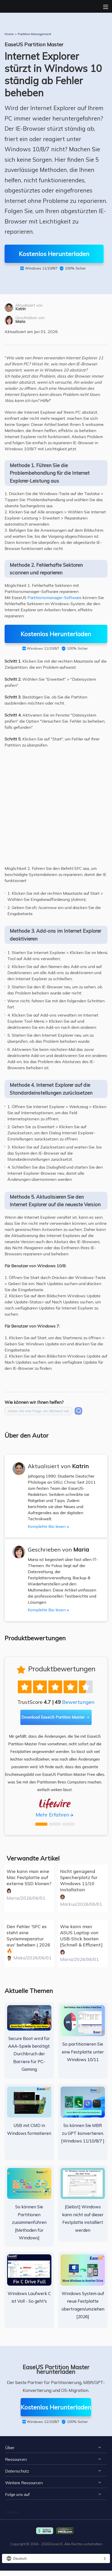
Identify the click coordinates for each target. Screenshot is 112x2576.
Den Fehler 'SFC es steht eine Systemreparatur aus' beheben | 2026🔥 (28, 1939)
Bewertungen (78, 1702)
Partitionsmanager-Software (54, 597)
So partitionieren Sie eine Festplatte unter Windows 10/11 (83, 2051)
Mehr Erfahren (52, 1814)
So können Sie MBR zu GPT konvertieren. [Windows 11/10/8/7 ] (82, 2133)
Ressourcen (16, 2459)
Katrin (20, 309)
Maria (20, 321)
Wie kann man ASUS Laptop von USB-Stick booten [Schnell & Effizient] (81, 1936)
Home (9, 34)
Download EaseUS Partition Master (55, 1717)
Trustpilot (12, 2512)
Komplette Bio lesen (47, 1526)
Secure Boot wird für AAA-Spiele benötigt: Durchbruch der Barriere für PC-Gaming (29, 2054)
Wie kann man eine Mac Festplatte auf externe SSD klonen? (29, 1877)
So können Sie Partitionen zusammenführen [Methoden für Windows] (29, 2222)
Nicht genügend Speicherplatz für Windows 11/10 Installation (78, 1880)
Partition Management (34, 34)
